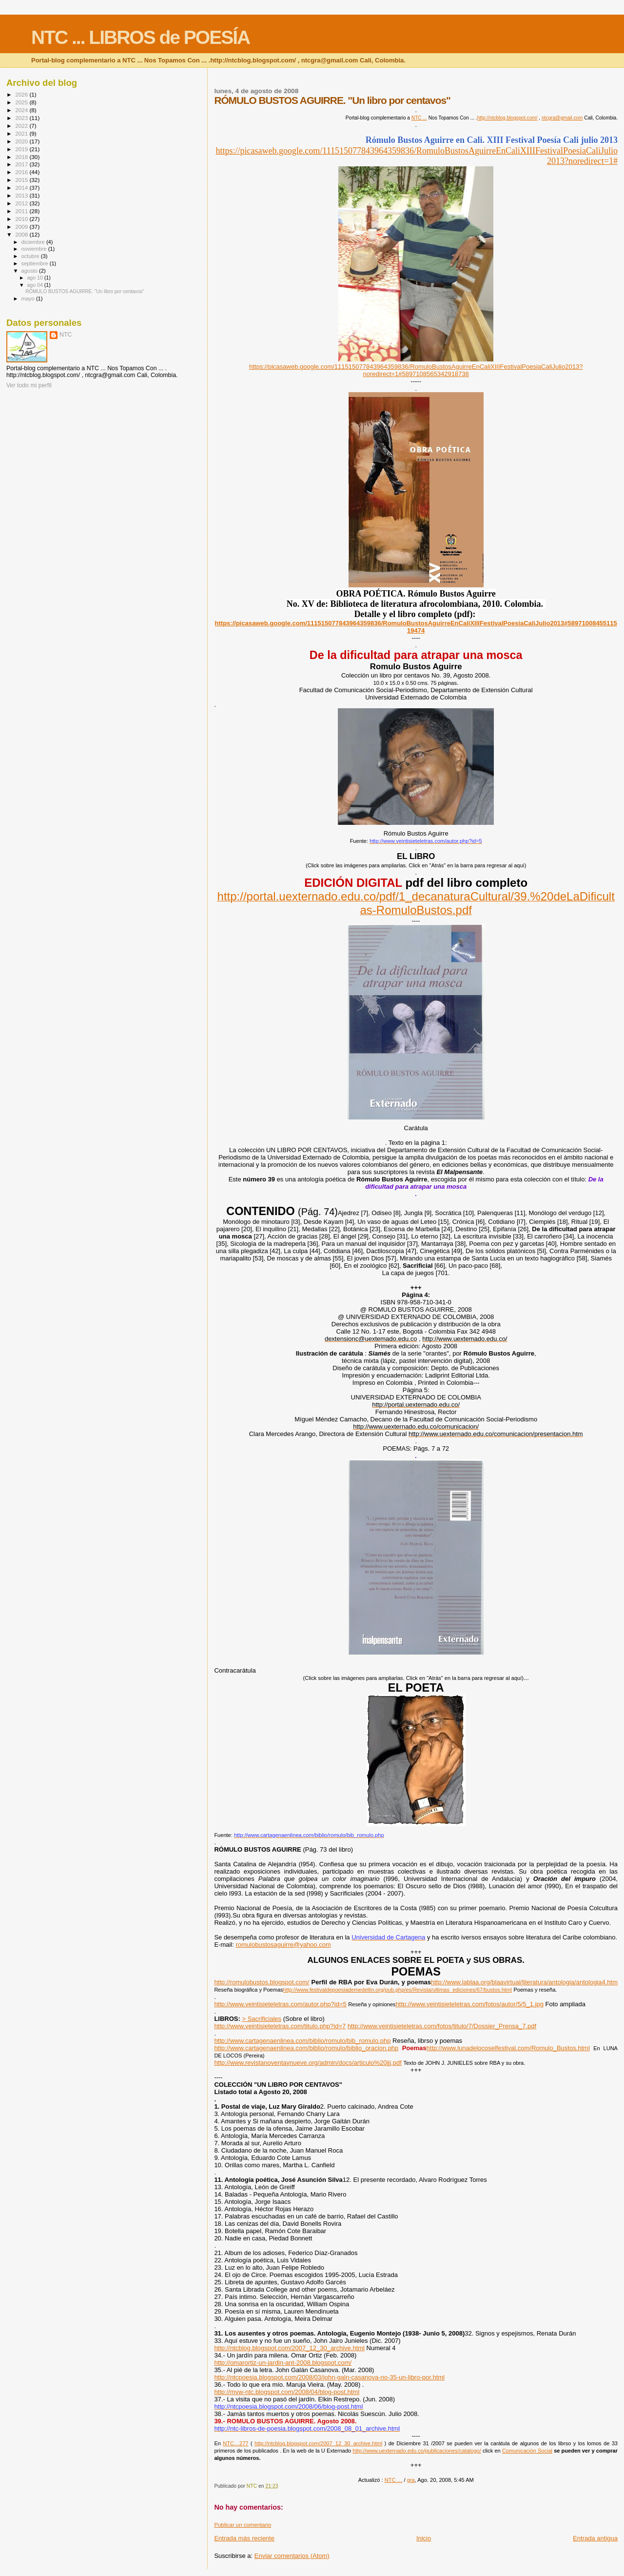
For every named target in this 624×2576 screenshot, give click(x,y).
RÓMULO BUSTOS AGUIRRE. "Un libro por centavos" (84, 291)
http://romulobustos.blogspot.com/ (261, 1982)
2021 (22, 133)
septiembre (35, 263)
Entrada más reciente (244, 2538)
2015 (22, 180)
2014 (22, 187)
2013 (22, 195)
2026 (22, 94)
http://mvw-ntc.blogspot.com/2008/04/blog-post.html (286, 2392)
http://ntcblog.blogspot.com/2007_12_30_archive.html (289, 2348)
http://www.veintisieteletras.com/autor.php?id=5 (280, 2004)
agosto (30, 271)
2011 (22, 211)
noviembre (34, 249)
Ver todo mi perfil (29, 385)
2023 (22, 118)
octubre (31, 256)
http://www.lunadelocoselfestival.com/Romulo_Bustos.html (508, 2048)
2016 (22, 172)
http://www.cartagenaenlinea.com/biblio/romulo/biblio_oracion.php (306, 2048)
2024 (22, 110)
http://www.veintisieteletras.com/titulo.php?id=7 (280, 2026)
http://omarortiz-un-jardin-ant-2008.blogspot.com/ (282, 2362)
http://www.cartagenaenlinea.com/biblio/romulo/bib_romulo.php (302, 2040)
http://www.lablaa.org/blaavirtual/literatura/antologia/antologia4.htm (524, 1982)
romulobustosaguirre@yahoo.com (283, 1944)
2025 (22, 102)
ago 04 (35, 285)
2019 (22, 149)
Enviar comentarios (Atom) (292, 2555)
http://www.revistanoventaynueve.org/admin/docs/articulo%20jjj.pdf (307, 2062)
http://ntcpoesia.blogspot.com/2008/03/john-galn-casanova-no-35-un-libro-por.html (329, 2377)
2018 (22, 157)
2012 (22, 203)
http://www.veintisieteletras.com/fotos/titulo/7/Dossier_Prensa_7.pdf (442, 2026)
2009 (22, 226)
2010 (22, 219)
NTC (65, 334)
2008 (22, 234)
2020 (22, 141)
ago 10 (35, 277)
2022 (22, 125)
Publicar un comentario (242, 2525)
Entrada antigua (595, 2538)
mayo (28, 298)
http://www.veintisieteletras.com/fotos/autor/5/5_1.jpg (469, 2004)
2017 (22, 164)
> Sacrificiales (261, 2018)
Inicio (423, 2538)
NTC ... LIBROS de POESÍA (140, 37)
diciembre (33, 242)
